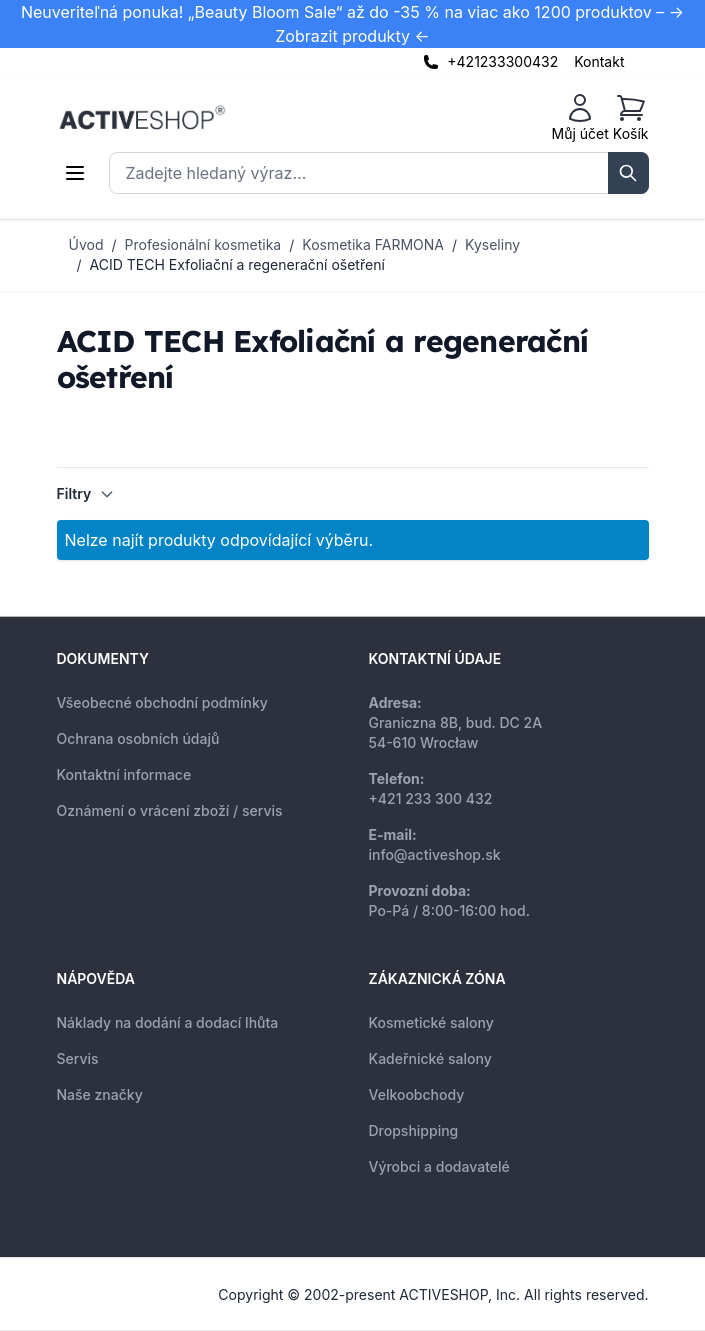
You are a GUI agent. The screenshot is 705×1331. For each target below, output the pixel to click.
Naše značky (100, 1094)
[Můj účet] (580, 118)
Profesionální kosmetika (203, 244)
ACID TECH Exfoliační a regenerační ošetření (237, 264)
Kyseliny (492, 244)
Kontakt (599, 61)
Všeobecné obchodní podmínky (162, 702)
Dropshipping (414, 1130)
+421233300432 (502, 61)
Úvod (86, 244)
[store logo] (142, 118)
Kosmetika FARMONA (373, 244)
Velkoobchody (417, 1094)
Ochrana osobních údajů (138, 738)
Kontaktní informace (124, 774)
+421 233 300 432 (431, 798)
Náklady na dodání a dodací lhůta (168, 1022)
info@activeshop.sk (435, 854)
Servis (78, 1058)
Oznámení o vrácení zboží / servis (170, 810)
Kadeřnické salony (430, 1058)
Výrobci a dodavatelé (439, 1166)
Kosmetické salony (431, 1022)
